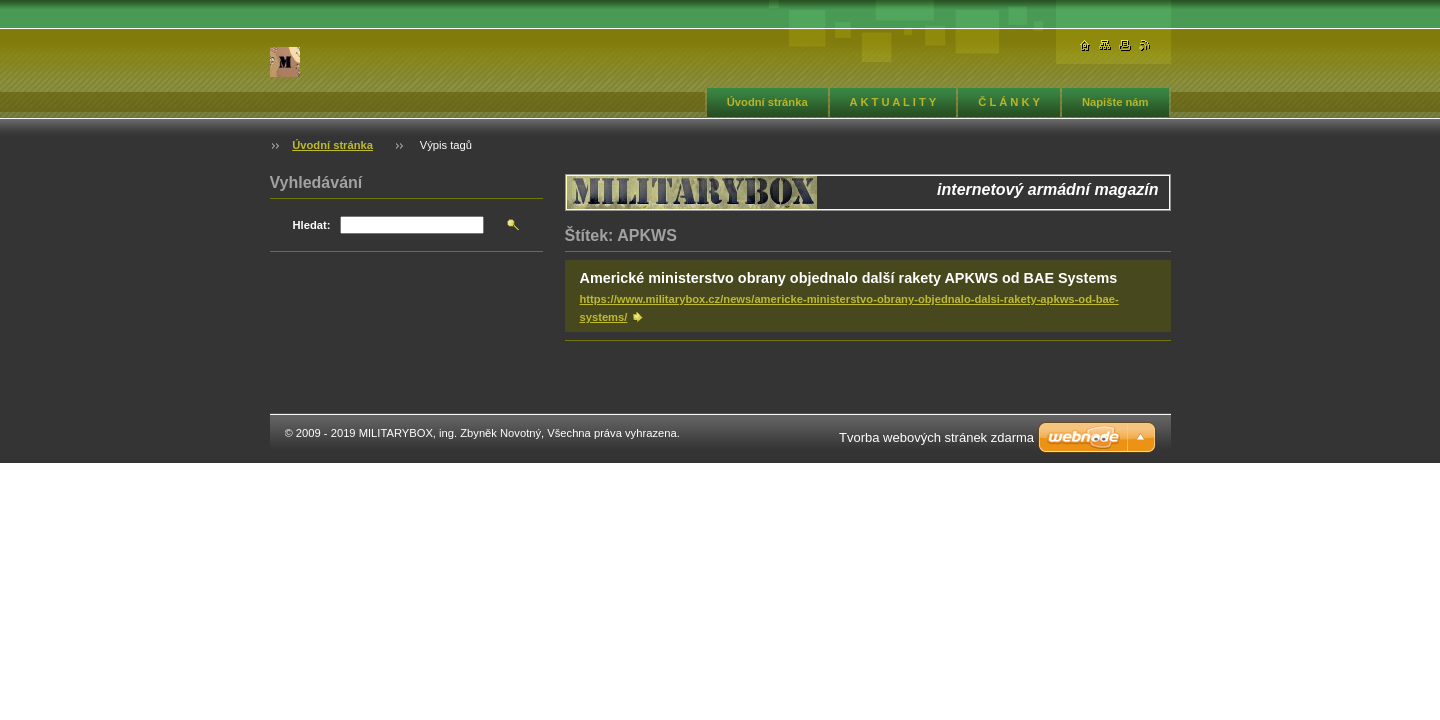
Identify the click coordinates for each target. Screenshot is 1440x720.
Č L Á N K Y (1009, 102)
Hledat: (312, 225)
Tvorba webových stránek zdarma (936, 437)
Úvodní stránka (767, 102)
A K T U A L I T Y (893, 102)
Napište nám (1115, 102)
